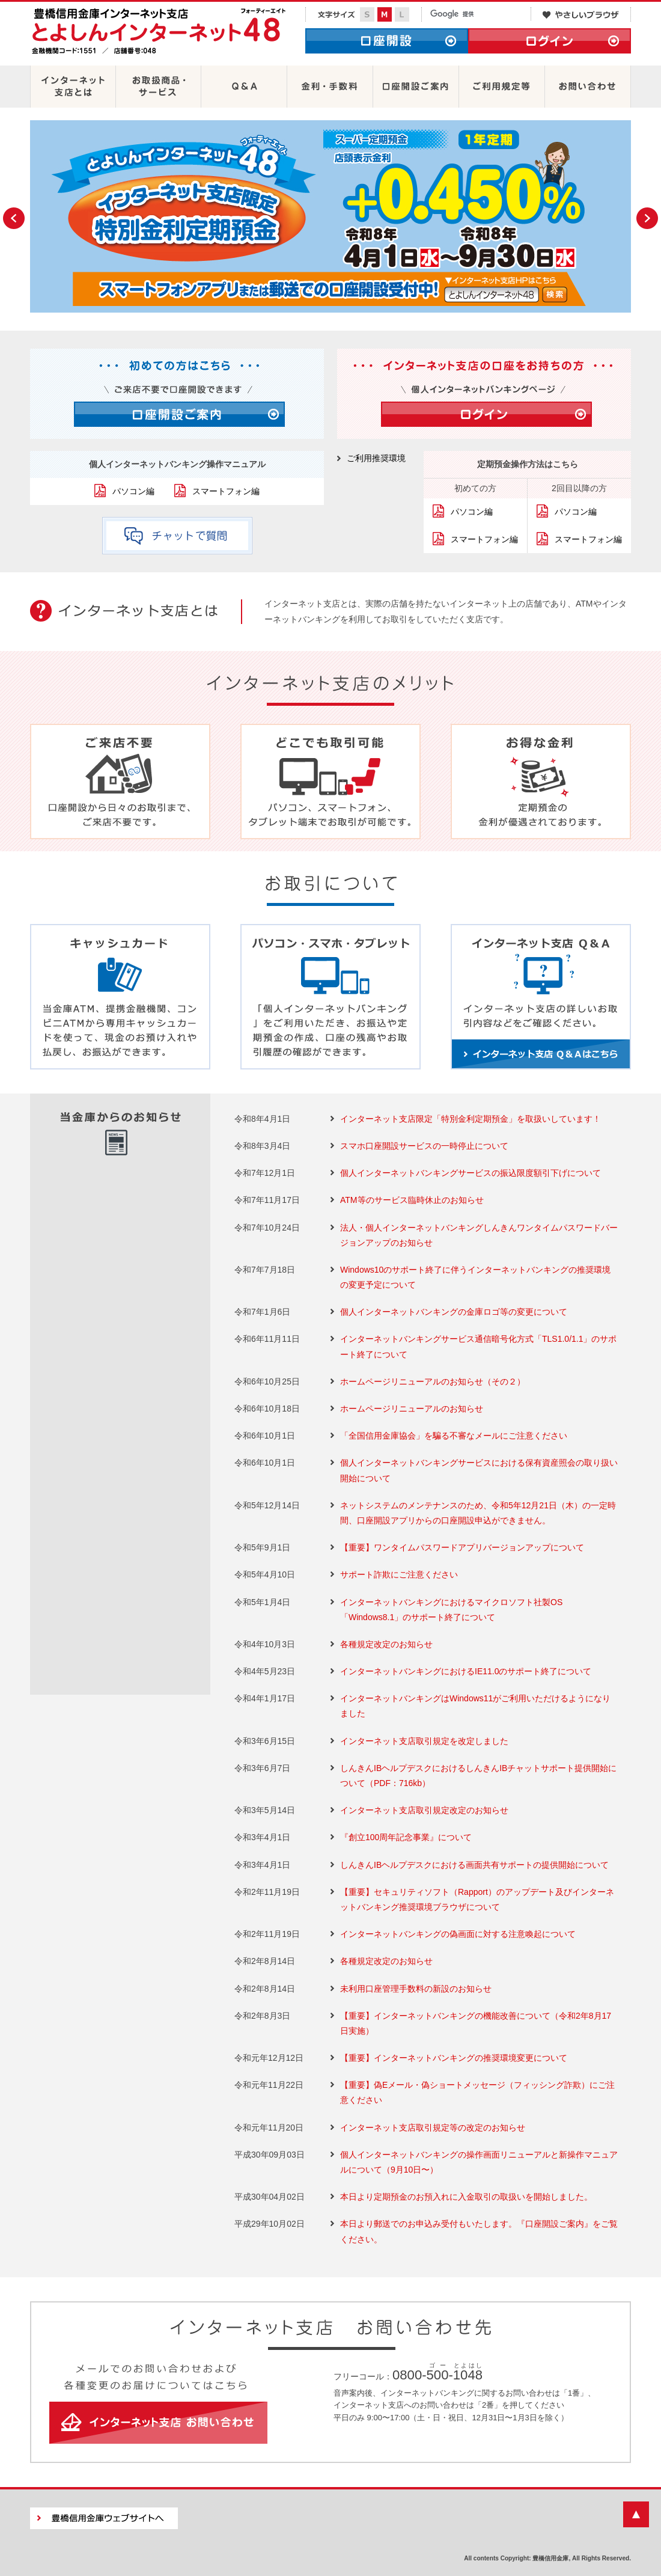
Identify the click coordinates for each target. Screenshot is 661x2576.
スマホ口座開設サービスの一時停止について (424, 1146)
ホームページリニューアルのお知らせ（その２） (432, 1381)
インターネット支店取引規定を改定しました (424, 1741)
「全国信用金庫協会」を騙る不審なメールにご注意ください (453, 1435)
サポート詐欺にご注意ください (399, 1574)
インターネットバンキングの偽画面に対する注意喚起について (458, 1934)
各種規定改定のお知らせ (386, 1644)
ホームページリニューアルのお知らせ (411, 1408)
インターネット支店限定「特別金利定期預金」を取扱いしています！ (470, 1119)
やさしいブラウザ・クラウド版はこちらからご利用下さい (581, 14)
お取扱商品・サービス (158, 87)
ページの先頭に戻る (636, 2514)
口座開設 (386, 41)
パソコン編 (133, 491)
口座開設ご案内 (416, 87)
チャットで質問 (177, 535)
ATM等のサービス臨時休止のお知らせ (412, 1200)
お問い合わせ (588, 87)
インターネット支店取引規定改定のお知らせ (424, 1810)
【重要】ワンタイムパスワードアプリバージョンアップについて (462, 1547)
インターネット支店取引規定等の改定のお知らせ (432, 2127)
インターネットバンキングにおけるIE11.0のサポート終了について (465, 1671)
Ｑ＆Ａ (244, 87)
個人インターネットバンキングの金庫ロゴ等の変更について (453, 1312)
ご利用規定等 (502, 87)
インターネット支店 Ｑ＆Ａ (541, 996)
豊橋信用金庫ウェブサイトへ (104, 2518)
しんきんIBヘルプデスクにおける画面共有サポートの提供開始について (474, 1865)
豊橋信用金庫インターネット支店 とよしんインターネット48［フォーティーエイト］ (158, 34)
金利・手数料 (330, 87)
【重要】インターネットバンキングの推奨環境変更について (453, 2058)
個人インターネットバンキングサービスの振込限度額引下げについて (470, 1173)
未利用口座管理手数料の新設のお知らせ (416, 1988)
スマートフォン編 (226, 491)
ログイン (549, 41)
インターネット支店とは (72, 87)
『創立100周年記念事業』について (406, 1837)
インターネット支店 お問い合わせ (158, 2423)
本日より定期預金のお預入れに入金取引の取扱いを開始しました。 (466, 2196)
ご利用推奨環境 (376, 458)
